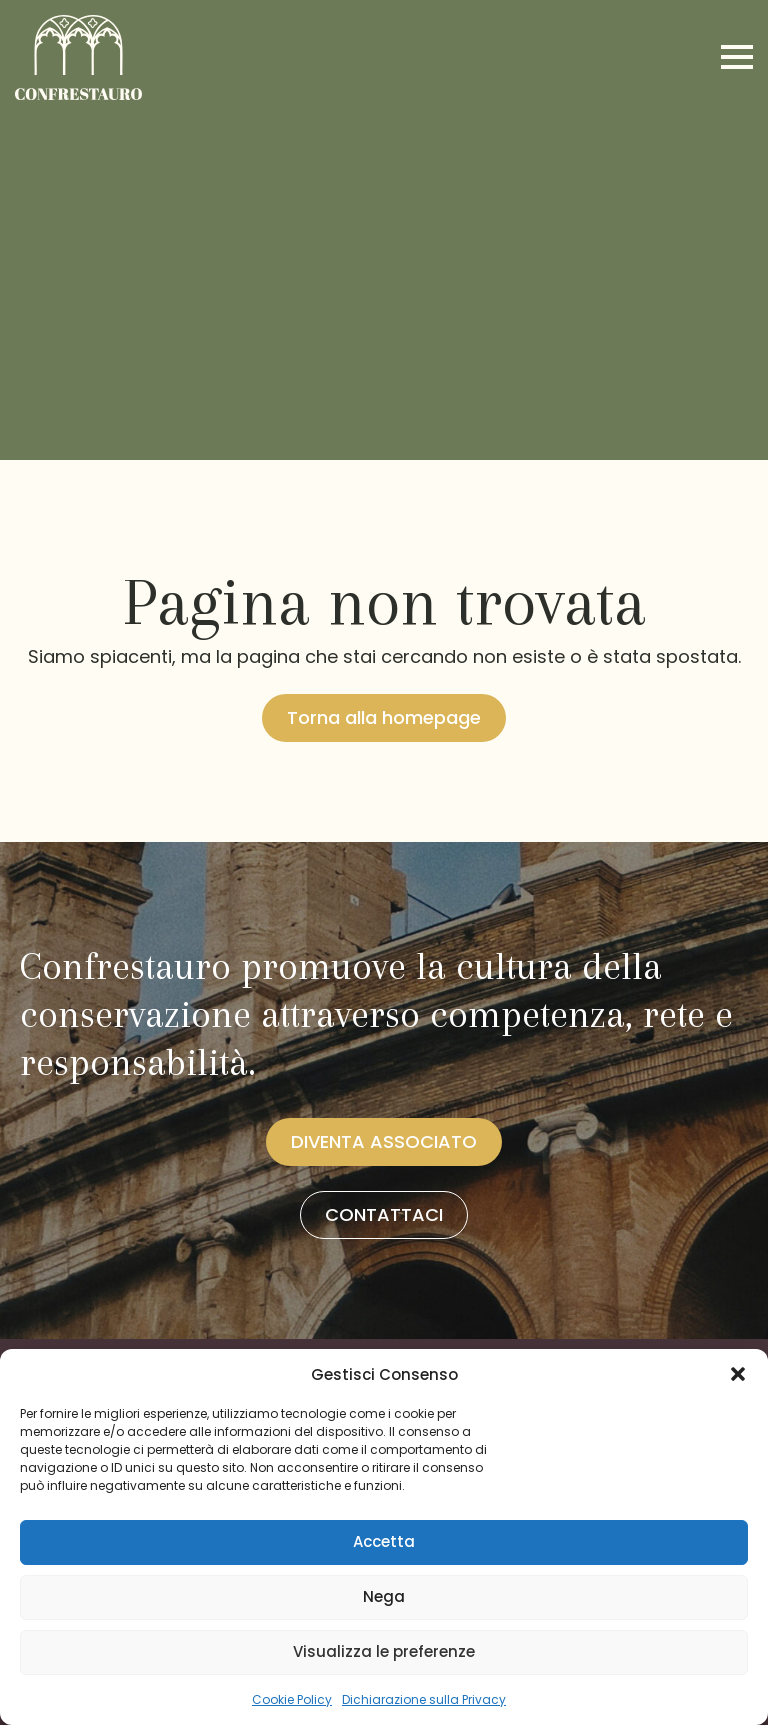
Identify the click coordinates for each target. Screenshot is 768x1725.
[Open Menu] (737, 57)
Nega (384, 1596)
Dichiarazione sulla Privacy (424, 1699)
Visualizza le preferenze (384, 1651)
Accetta (384, 1541)
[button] (738, 1374)
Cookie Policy (292, 1699)
